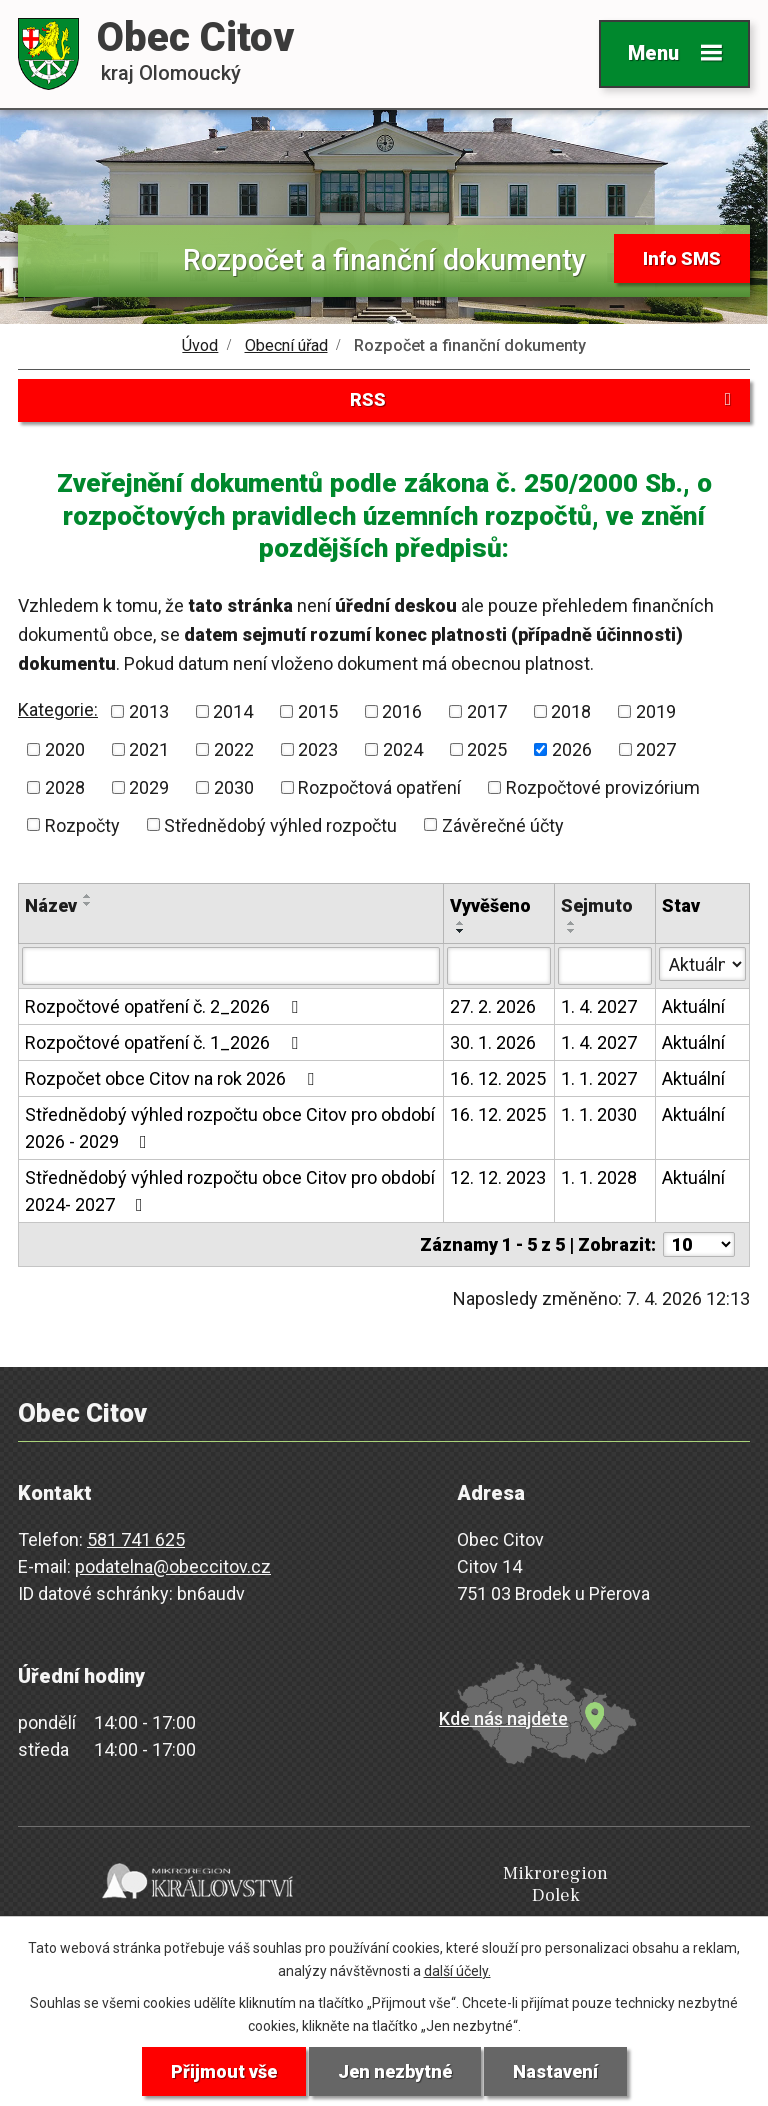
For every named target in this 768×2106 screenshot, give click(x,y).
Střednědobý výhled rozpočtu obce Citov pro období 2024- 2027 (230, 1192)
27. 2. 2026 (493, 1007)
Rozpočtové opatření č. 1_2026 (165, 1043)
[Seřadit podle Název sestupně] (88, 905)
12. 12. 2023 (498, 1178)
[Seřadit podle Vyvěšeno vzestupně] (461, 924)
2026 (572, 749)
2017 (487, 711)
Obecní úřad (286, 345)
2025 (487, 749)
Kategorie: (58, 710)
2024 (403, 749)
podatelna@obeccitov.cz (173, 1567)
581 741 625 (136, 1540)
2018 (571, 711)
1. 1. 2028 (599, 1178)
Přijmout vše (224, 2071)
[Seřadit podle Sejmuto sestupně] (572, 932)
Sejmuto (597, 906)
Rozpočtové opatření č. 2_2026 (165, 1007)
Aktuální (693, 1007)
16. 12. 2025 (498, 1079)
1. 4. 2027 (599, 1007)
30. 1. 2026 (493, 1043)
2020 (65, 749)
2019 (656, 711)
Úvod (200, 345)
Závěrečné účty (503, 825)
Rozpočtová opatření (379, 787)
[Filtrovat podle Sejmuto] (605, 967)
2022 (234, 749)
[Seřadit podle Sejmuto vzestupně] (572, 924)
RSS (544, 400)
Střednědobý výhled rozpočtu (280, 825)
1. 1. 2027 (599, 1079)
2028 (65, 787)
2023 (318, 749)
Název (51, 906)
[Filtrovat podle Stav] (702, 965)
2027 (656, 749)
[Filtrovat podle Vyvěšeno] (499, 967)
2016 (402, 711)
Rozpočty (82, 825)
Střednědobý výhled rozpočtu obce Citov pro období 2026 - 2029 (230, 1129)
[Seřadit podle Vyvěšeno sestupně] (461, 932)
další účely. (457, 1971)
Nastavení (555, 2071)
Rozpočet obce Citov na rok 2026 (173, 1079)
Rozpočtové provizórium (603, 787)
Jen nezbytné (395, 2071)
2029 (149, 787)
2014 (233, 711)
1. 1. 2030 (599, 1115)
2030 (234, 787)
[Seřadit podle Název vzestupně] (88, 897)
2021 (149, 749)
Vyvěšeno (490, 906)
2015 (318, 711)
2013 (149, 711)
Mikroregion (380, 1885)
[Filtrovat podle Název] (231, 967)
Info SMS (682, 258)
